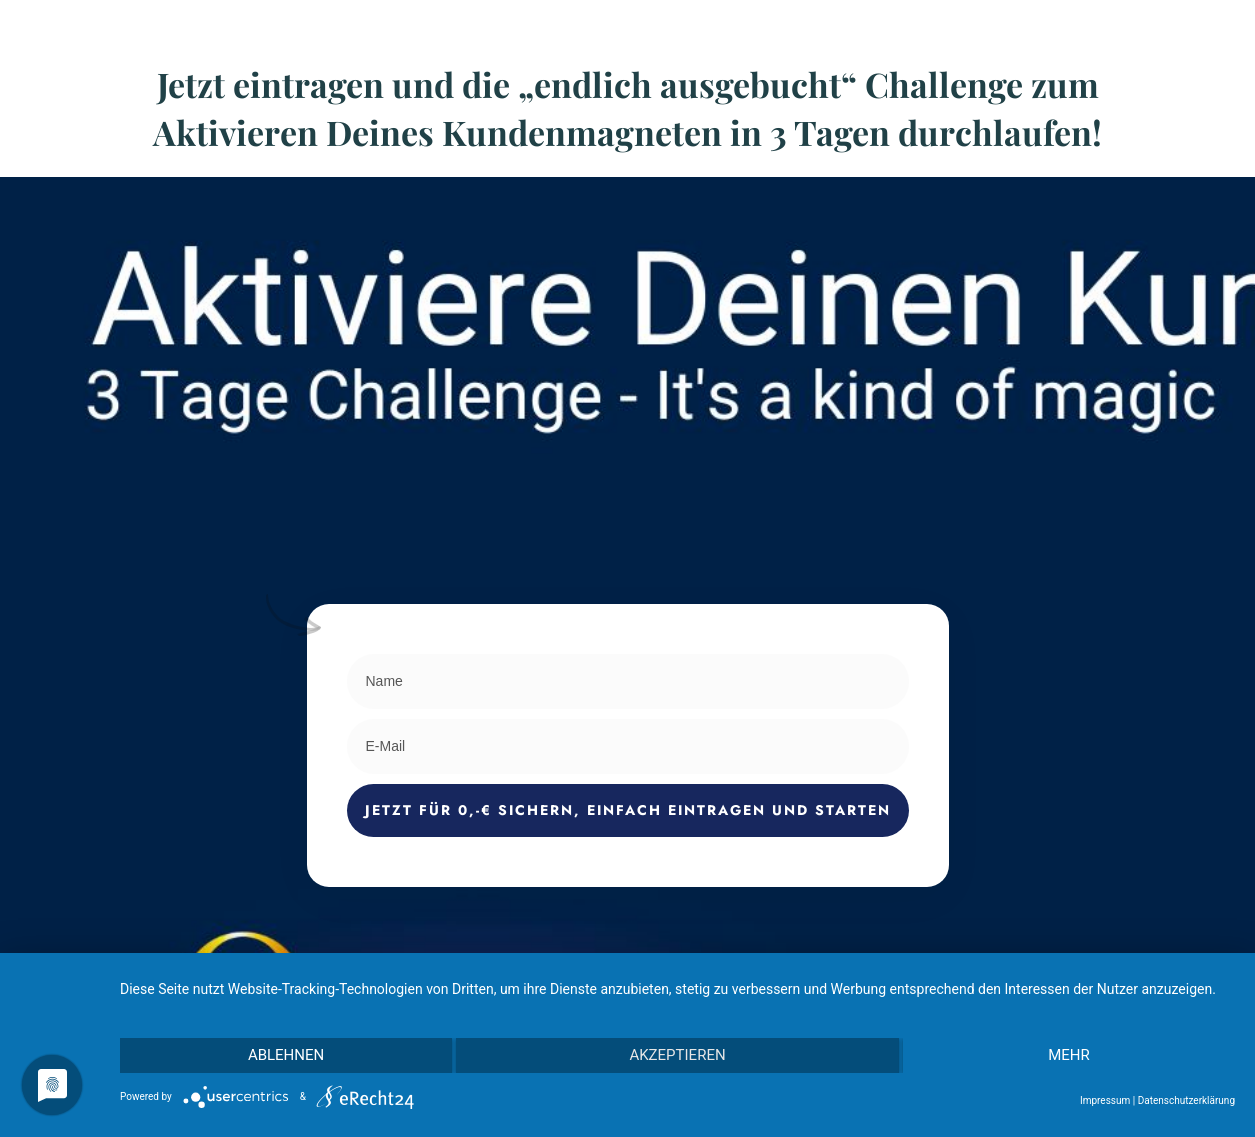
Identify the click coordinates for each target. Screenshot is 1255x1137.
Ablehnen (286, 1055)
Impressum (1105, 1100)
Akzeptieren (677, 1055)
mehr (1069, 1055)
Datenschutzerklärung (1186, 1100)
